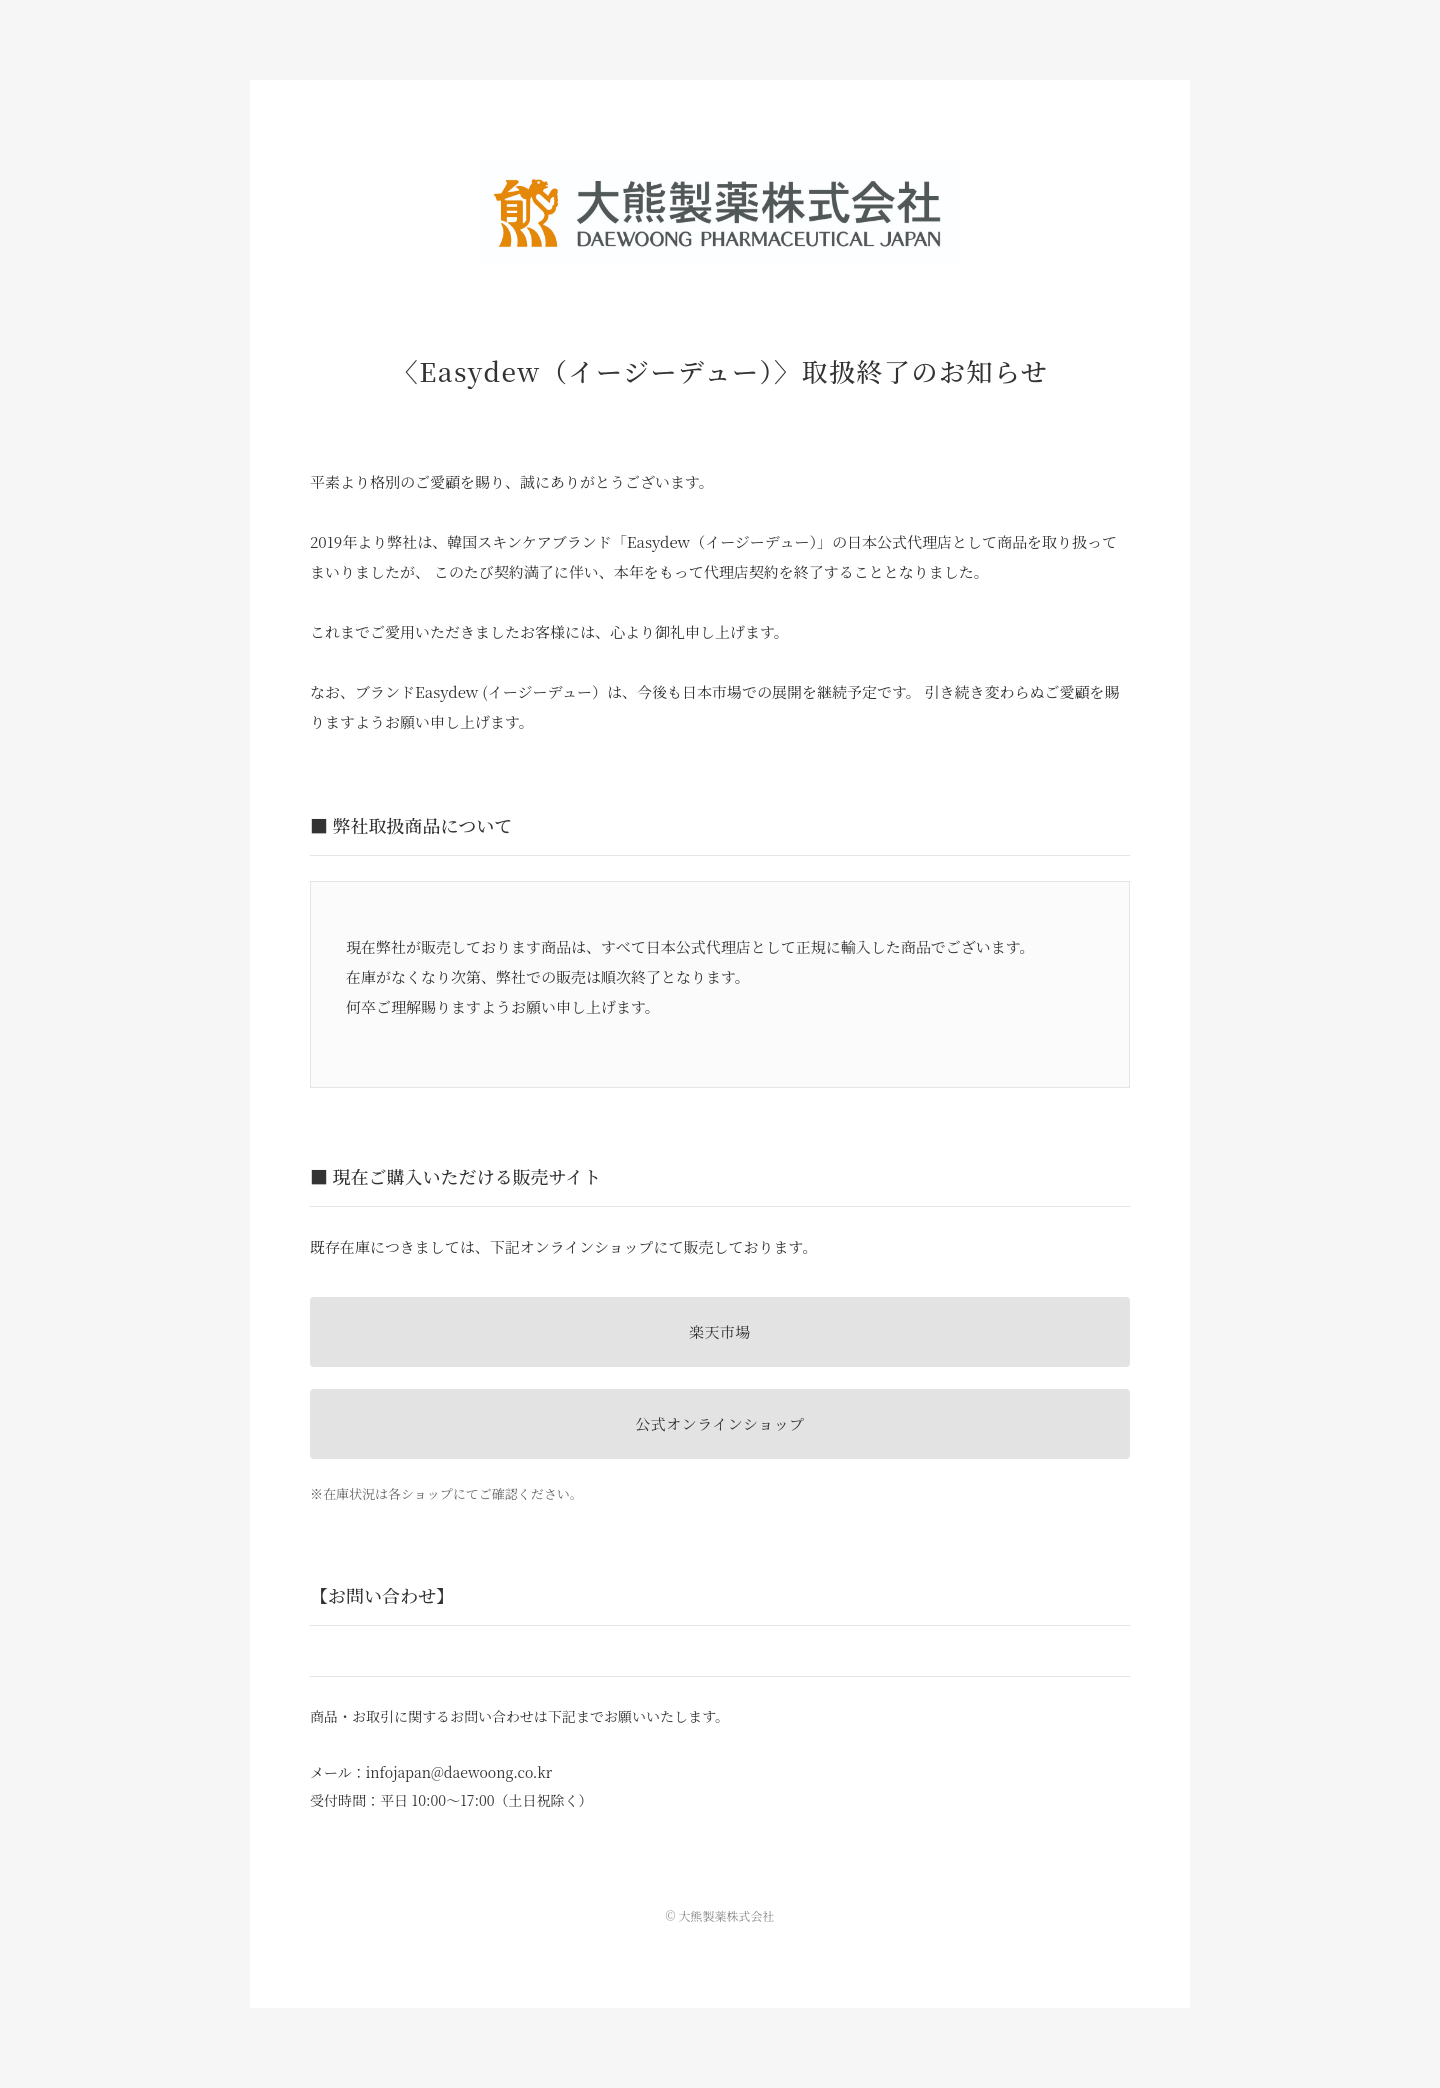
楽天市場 (720, 1331)
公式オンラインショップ (719, 1423)
